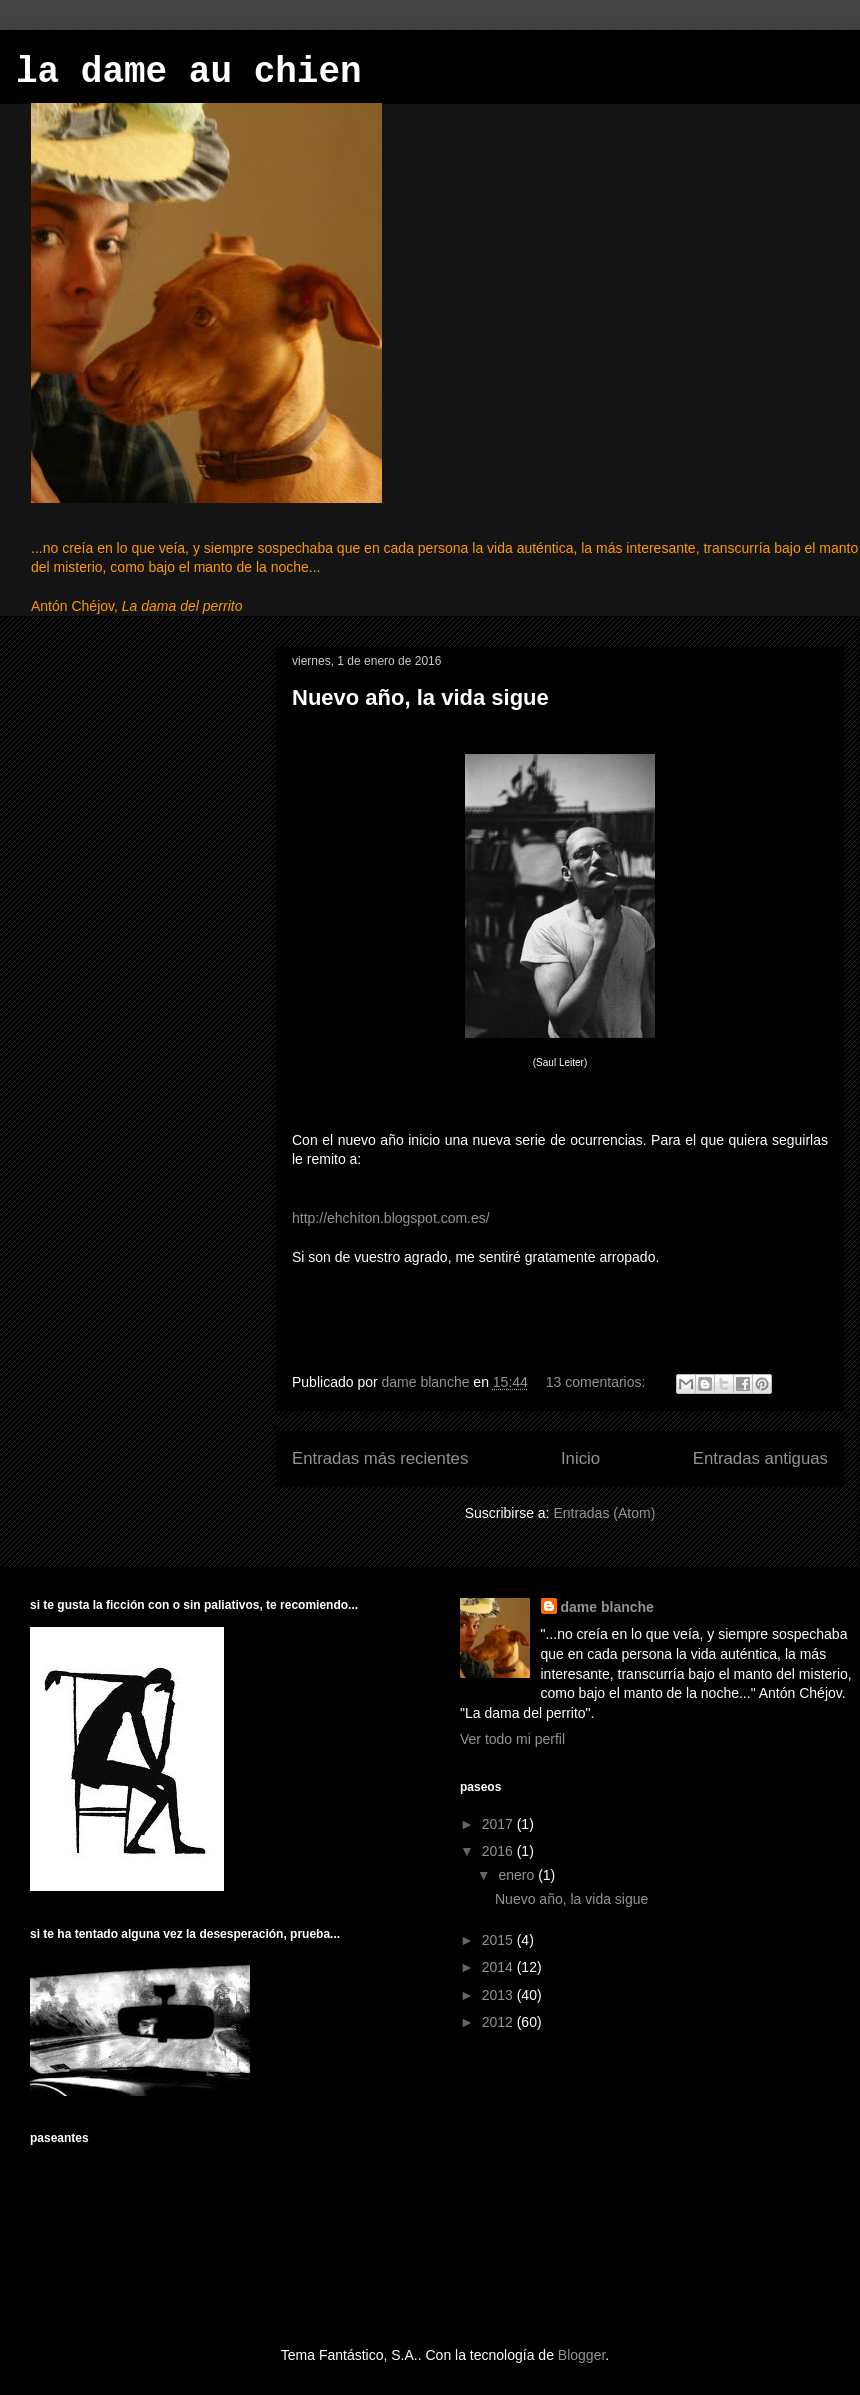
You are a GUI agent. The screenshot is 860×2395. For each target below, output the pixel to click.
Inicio (580, 1458)
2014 (499, 1967)
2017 (499, 1824)
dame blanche (607, 1607)
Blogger (581, 2355)
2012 (499, 2022)
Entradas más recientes (380, 1458)
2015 (499, 1940)
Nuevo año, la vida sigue (420, 697)
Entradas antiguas (760, 1458)
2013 (499, 1995)
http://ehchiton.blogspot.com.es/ (391, 1218)
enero (518, 1875)
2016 (499, 1851)
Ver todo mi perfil (512, 1739)
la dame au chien (189, 72)
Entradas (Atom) (604, 1513)
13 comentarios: (598, 1382)
